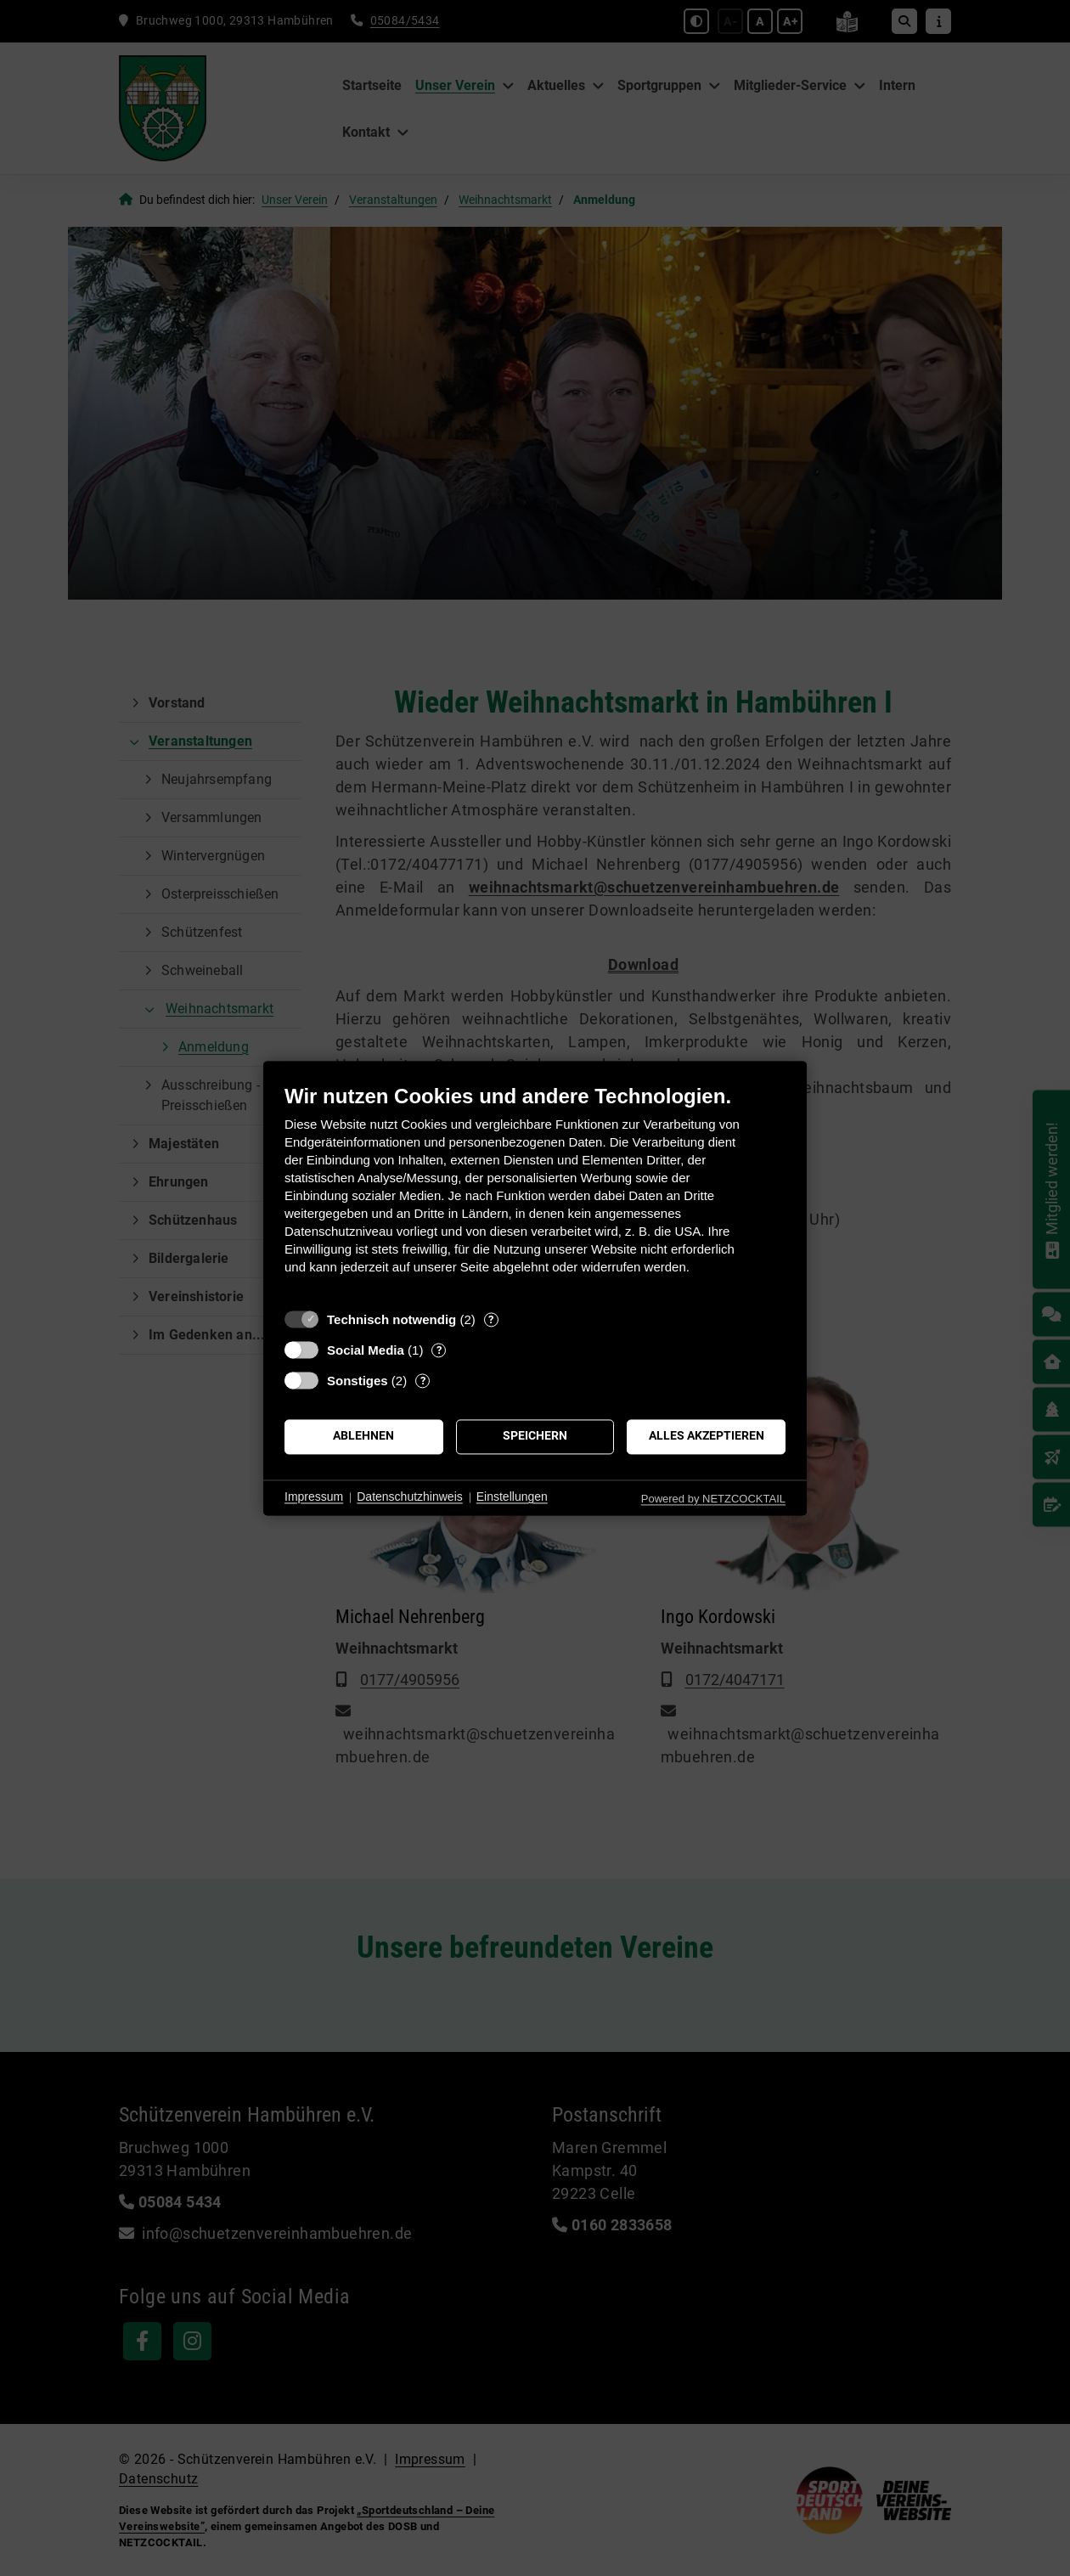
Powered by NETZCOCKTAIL (713, 1498)
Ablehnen (363, 1436)
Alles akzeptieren (706, 1436)
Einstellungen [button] (512, 1497)
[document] (535, 1192)
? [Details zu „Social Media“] (439, 1350)
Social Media (365, 1350)
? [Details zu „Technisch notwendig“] (490, 1319)
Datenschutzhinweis (410, 1497)
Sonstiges (357, 1380)
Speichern (535, 1436)
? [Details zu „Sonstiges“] (422, 1380)
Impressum (313, 1497)
